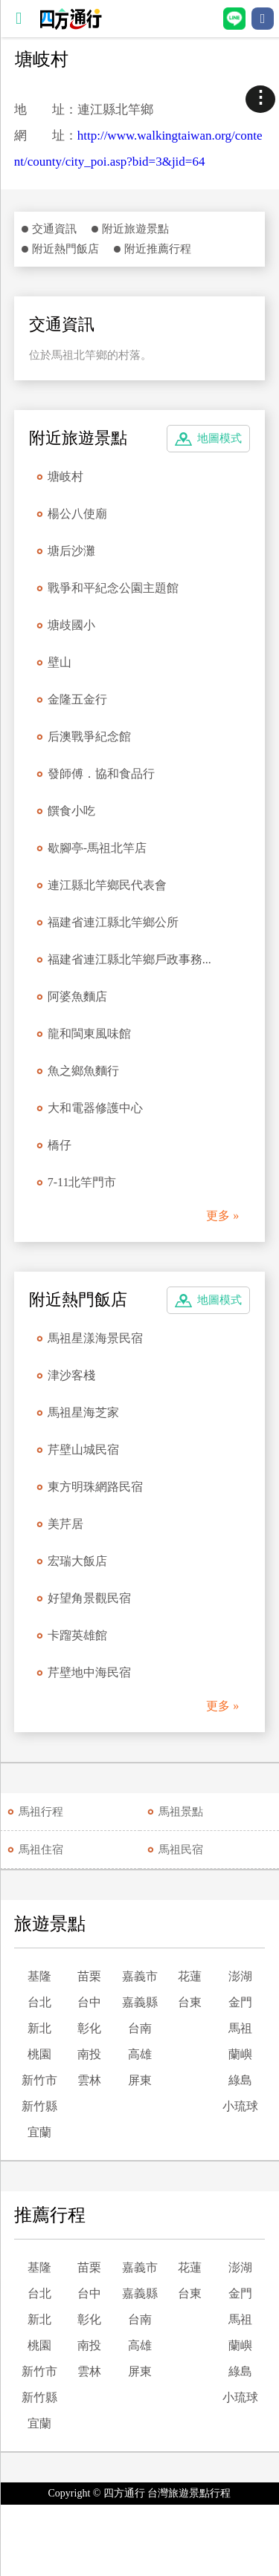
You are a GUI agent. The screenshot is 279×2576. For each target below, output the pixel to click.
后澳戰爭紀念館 (89, 736)
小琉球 (240, 2106)
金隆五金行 (77, 699)
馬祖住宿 (41, 1849)
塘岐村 (65, 476)
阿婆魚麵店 (77, 996)
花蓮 (190, 1976)
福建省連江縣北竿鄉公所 (113, 922)
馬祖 (240, 2028)
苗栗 (89, 1976)
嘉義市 (140, 1976)
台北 (39, 2002)
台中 (89, 2002)
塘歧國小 (71, 625)
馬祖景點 (180, 1812)
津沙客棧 (71, 1375)
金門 (240, 2002)
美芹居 (65, 1524)
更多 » (222, 1215)
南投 (89, 2054)
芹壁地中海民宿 (89, 1672)
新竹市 (39, 2080)
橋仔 (59, 1145)
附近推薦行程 (157, 249)
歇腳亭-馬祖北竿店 (97, 848)
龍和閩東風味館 (89, 1033)
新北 (39, 2028)
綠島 (240, 2080)
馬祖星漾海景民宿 (95, 1338)
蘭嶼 (240, 2054)
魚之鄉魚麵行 (83, 1070)
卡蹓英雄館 (77, 1635)
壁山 (59, 662)
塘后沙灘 (71, 550)
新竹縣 (39, 2106)
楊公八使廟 (77, 513)
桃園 (39, 2054)
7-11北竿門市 (82, 1182)
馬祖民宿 (180, 1849)
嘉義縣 (140, 2002)
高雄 (140, 2054)
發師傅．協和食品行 (101, 773)
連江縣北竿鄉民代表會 (107, 885)
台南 (140, 2028)
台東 (190, 2002)
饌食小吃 (71, 810)
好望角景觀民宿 (89, 1598)
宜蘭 (39, 2132)
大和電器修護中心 (95, 1108)
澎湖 (240, 1976)
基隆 (39, 1976)
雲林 (89, 2080)
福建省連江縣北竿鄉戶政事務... (129, 959)
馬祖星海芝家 (83, 1412)
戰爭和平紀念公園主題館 (113, 588)
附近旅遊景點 (135, 229)
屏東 (140, 2080)
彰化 (89, 2028)
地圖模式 (219, 438)
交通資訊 (54, 229)
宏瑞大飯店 (77, 1561)
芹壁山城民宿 (83, 1449)
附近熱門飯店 (65, 249)
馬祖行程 (41, 1812)
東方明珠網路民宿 (95, 1486)
